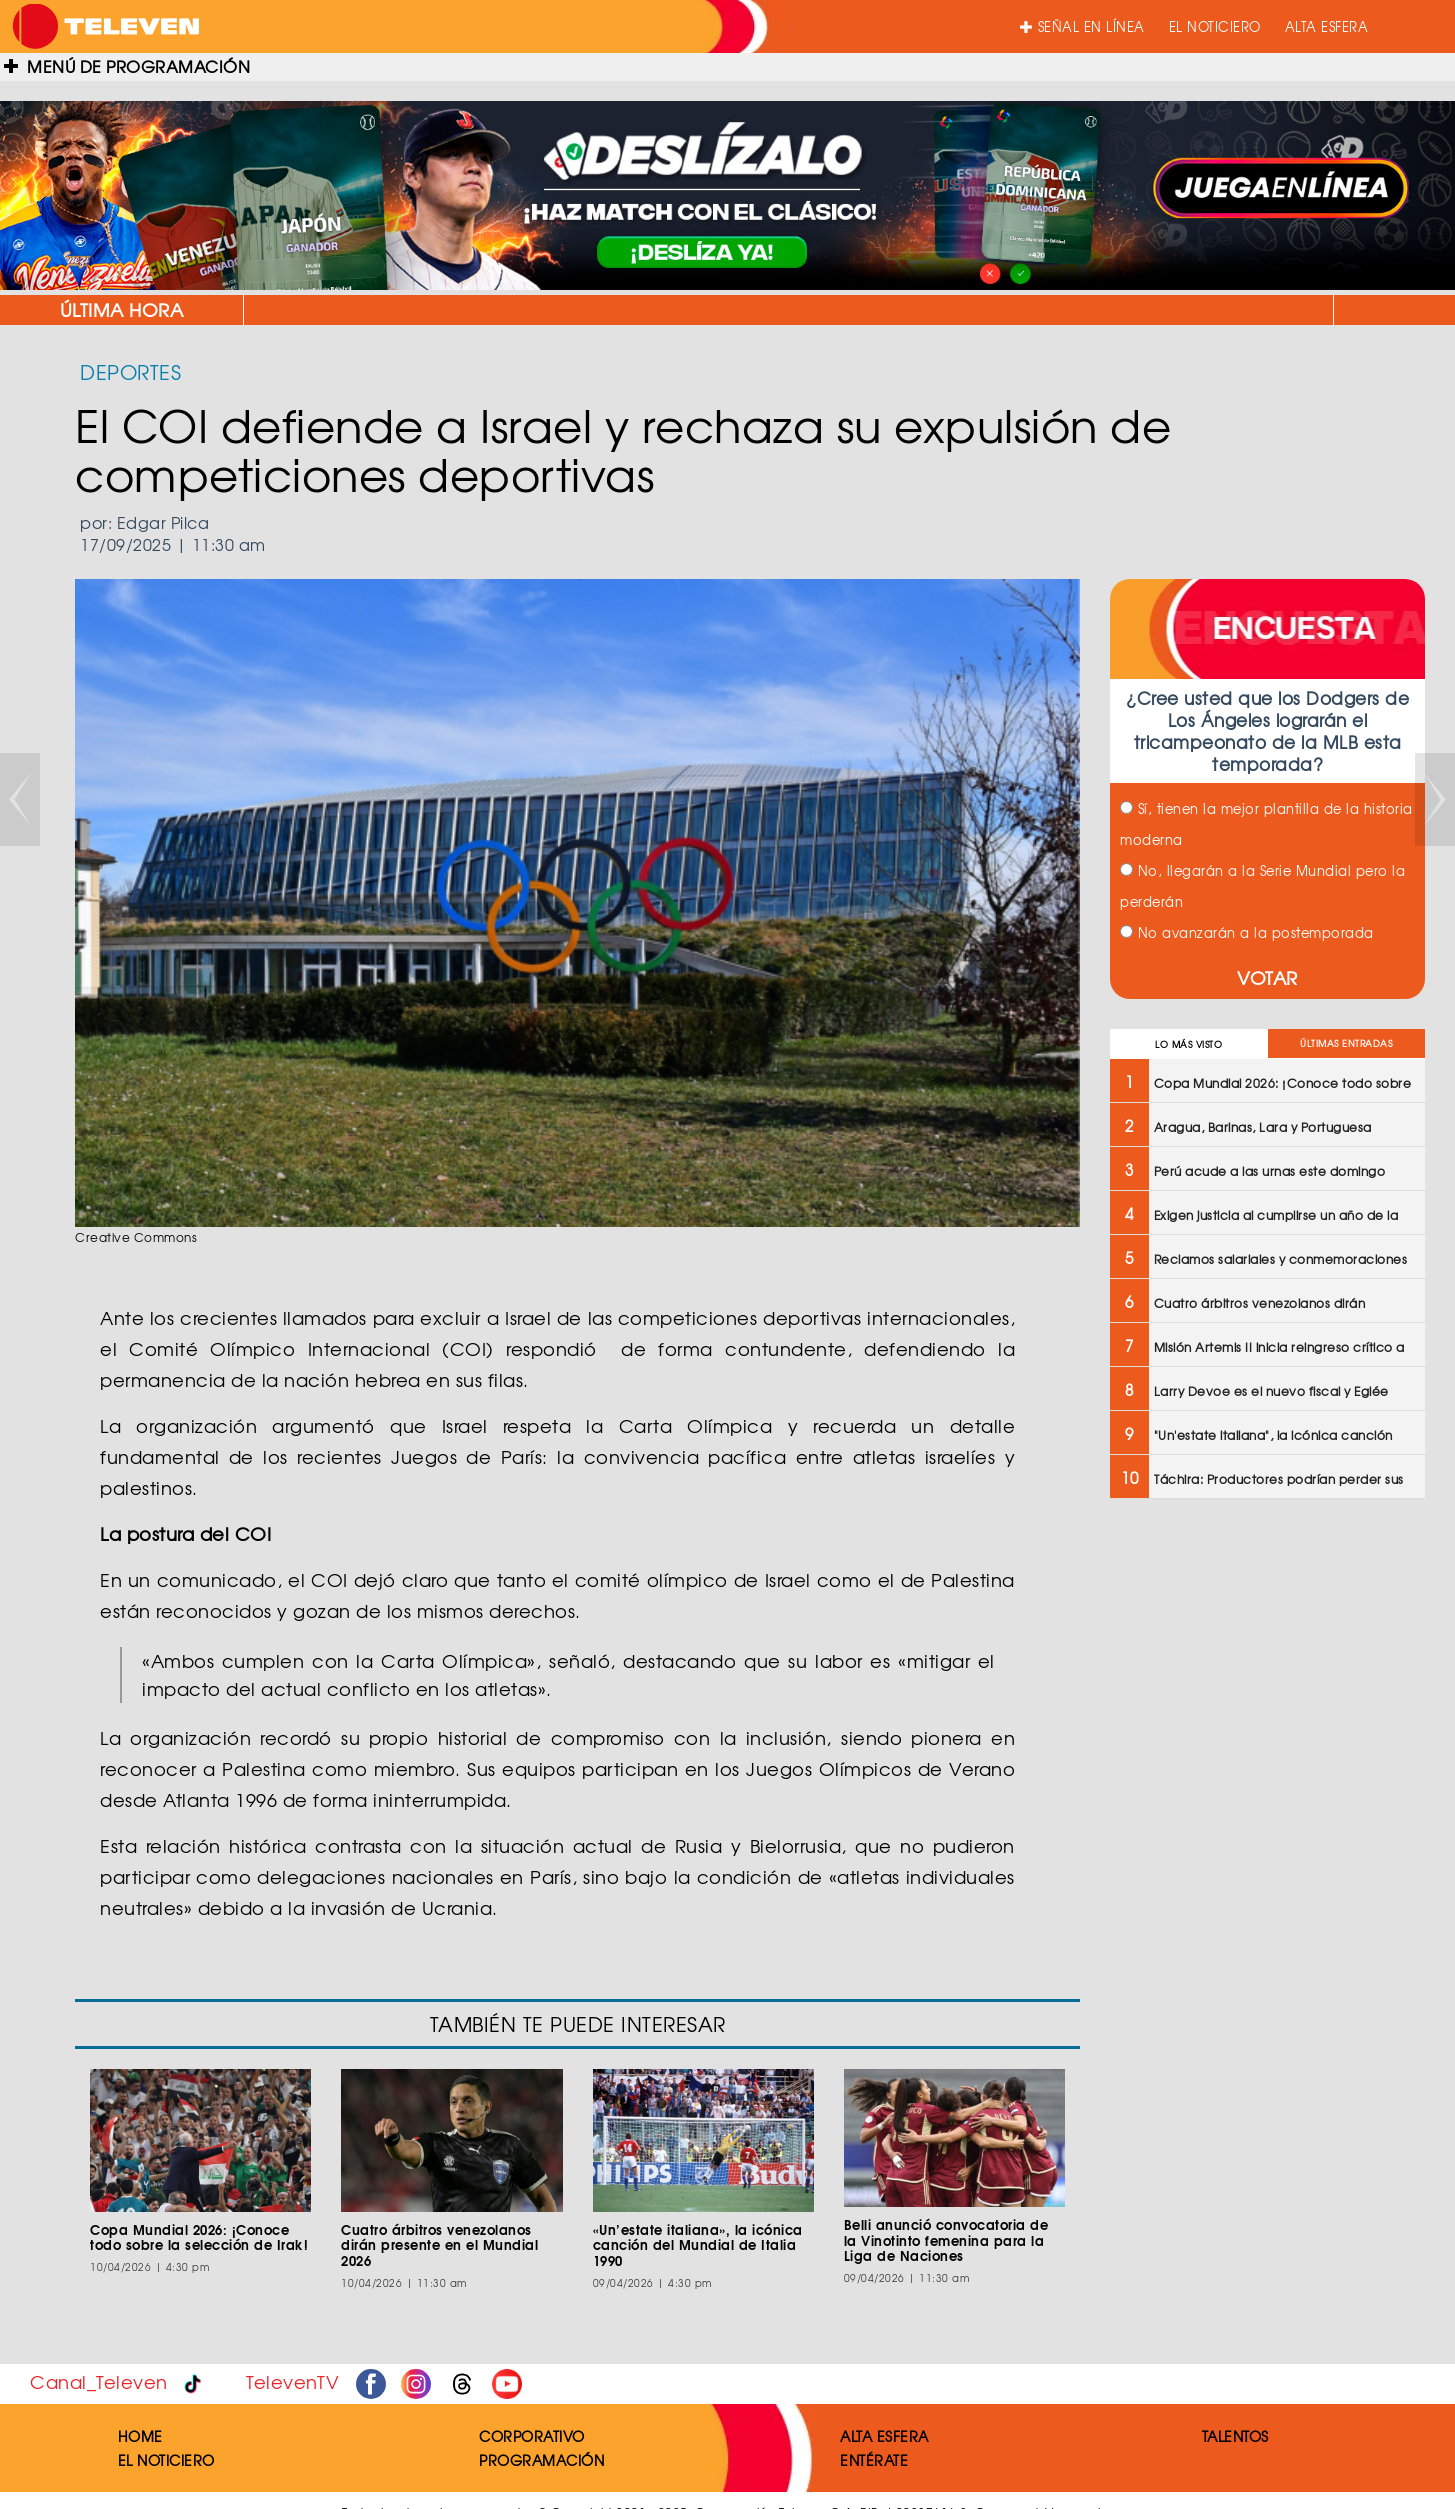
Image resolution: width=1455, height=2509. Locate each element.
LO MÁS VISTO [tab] (1188, 1044)
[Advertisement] (1265, 1659)
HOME (140, 2436)
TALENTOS (1235, 2436)
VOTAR (1267, 977)
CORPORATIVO (532, 2436)
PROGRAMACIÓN (541, 2460)
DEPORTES (130, 371)
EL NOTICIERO (1215, 26)
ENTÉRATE (874, 2460)
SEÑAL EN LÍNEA (1082, 26)
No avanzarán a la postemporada (1247, 932)
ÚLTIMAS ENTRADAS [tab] (1346, 1043)
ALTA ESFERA (1327, 26)
